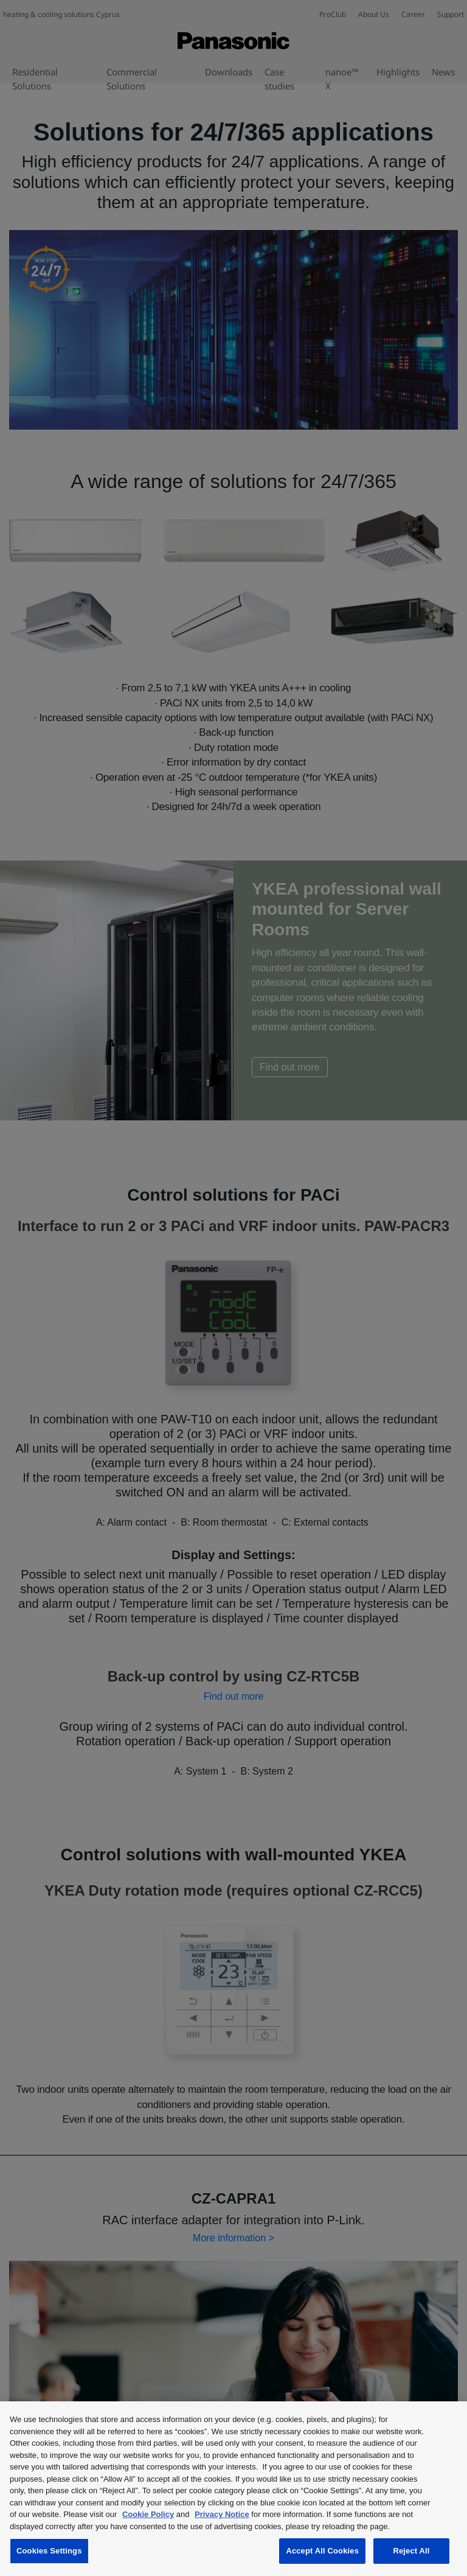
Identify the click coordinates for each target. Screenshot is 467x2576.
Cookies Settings (49, 2550)
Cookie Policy (148, 2514)
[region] (233, 2488)
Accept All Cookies (322, 2550)
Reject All (411, 2550)
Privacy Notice (222, 2514)
